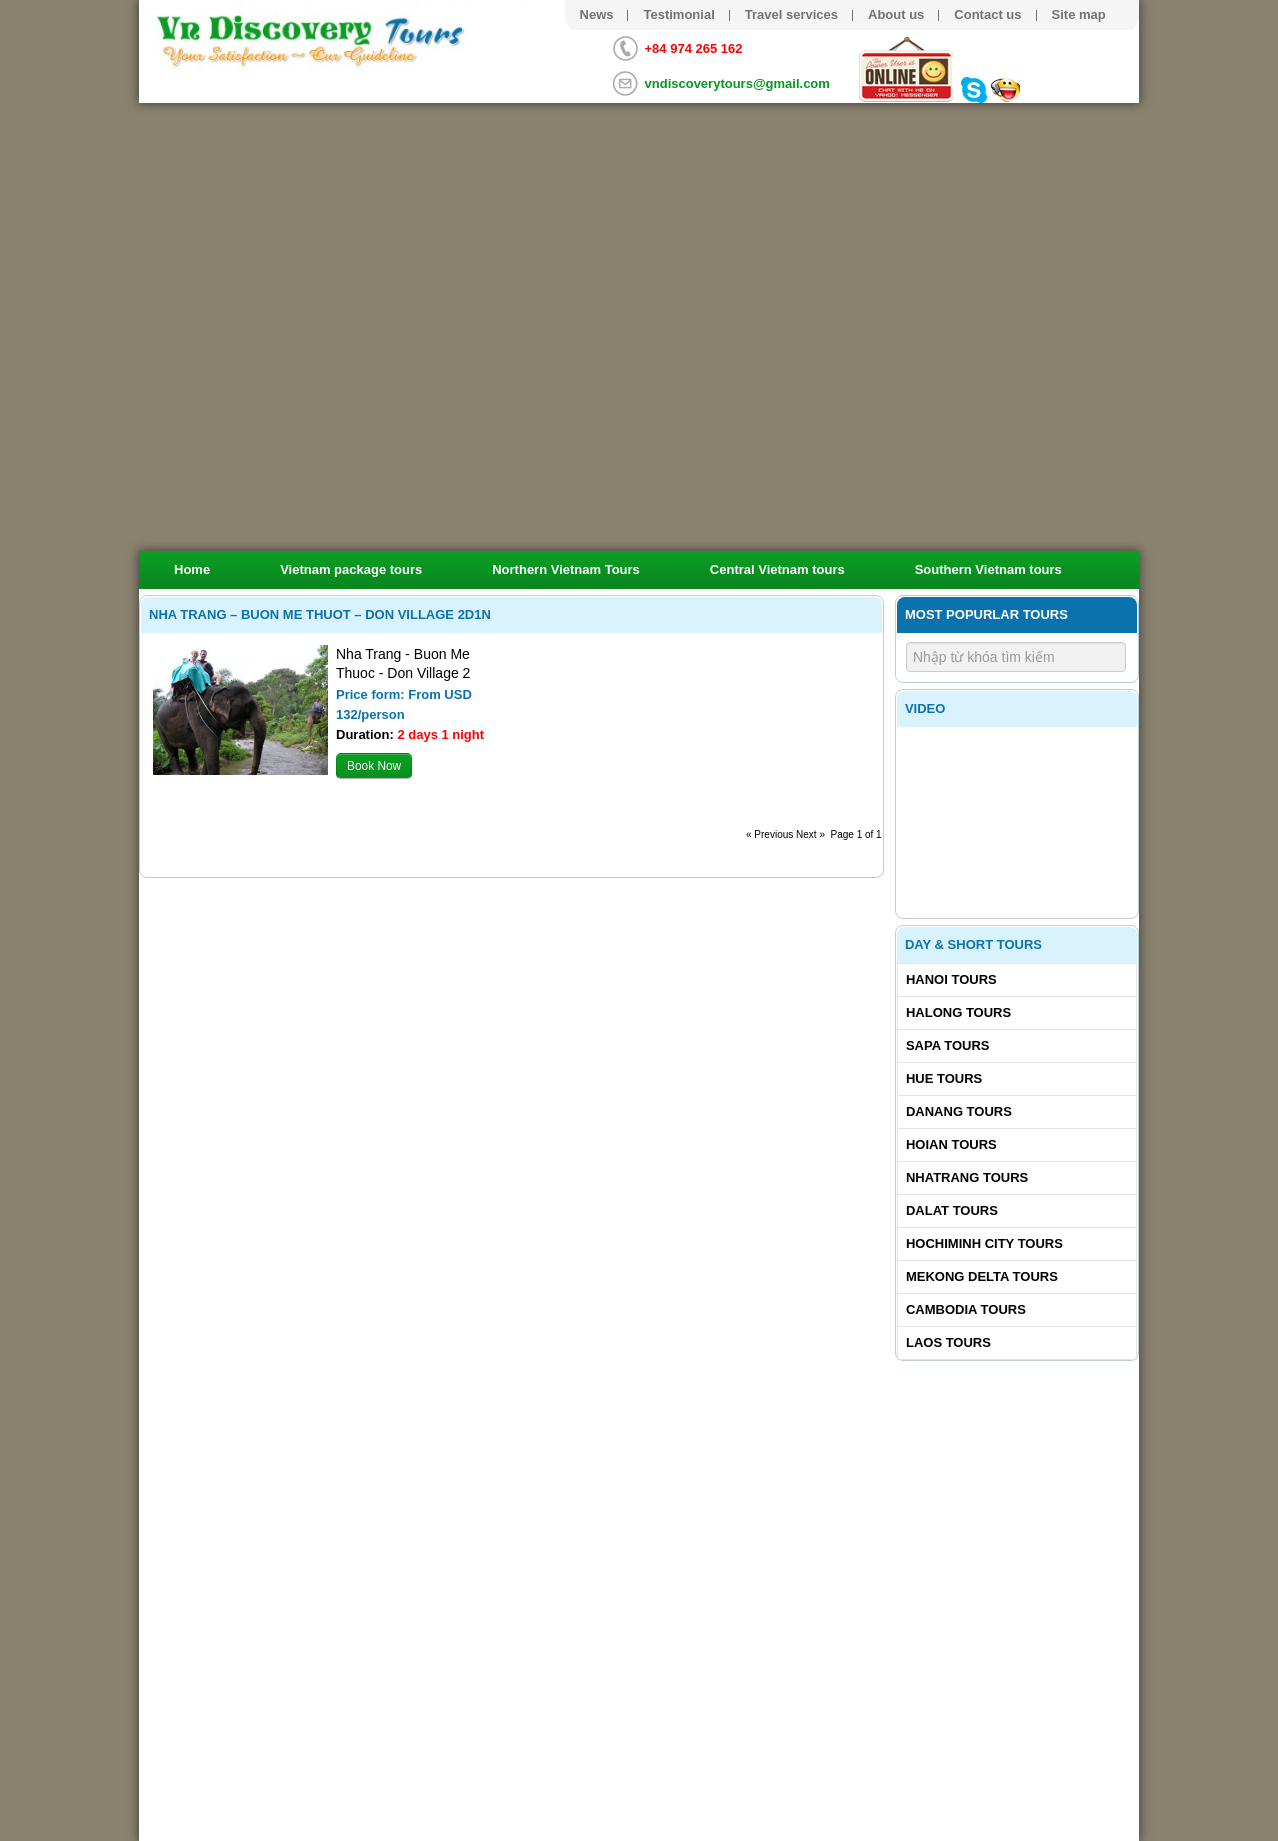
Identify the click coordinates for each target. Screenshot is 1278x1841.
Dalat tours (952, 1210)
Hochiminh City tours (984, 1243)
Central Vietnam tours (777, 569)
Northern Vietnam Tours (566, 569)
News (597, 14)
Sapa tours (948, 1045)
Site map (1079, 14)
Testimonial (678, 14)
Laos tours (948, 1342)
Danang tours (959, 1111)
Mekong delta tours (982, 1276)
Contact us (987, 14)
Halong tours (958, 1012)
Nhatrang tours (967, 1177)
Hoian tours (951, 1144)
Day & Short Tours (973, 944)
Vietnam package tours (351, 569)
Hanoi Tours (951, 979)
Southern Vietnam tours (988, 569)
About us (896, 14)
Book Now (374, 766)
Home (192, 569)
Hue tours (944, 1078)
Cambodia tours (966, 1309)
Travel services (791, 14)
